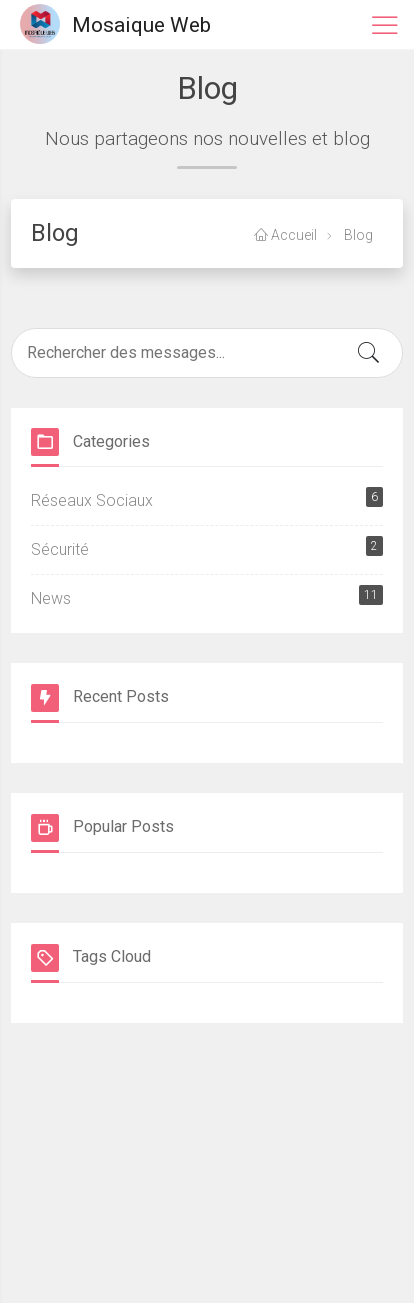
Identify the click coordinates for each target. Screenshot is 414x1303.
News (207, 596)
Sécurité (207, 547)
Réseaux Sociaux (207, 498)
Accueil (285, 235)
